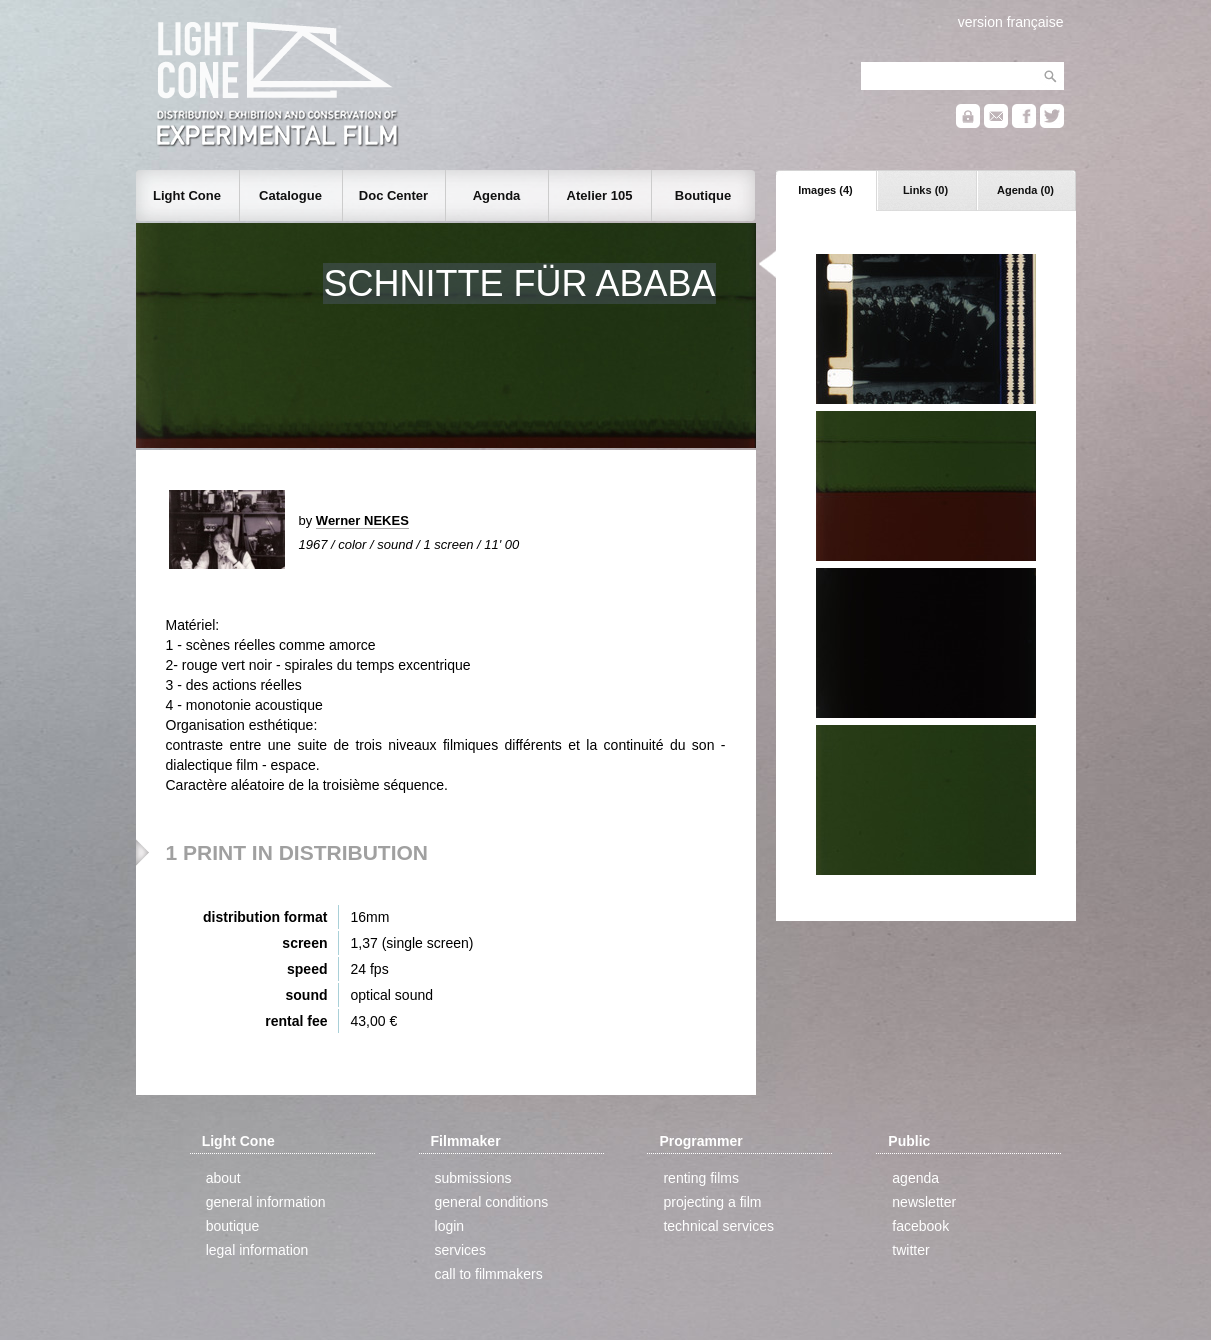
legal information (257, 1250)
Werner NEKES (362, 520)
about (223, 1178)
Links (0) (925, 190)
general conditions (492, 1202)
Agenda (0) (1025, 190)
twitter (910, 1250)
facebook (920, 1226)
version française (1011, 22)
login (450, 1226)
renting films (700, 1178)
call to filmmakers (489, 1274)
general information (266, 1202)
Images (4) (825, 190)
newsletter (924, 1202)
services (460, 1250)
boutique (233, 1226)
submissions (473, 1178)
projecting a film (712, 1202)
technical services (718, 1226)
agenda (915, 1178)
